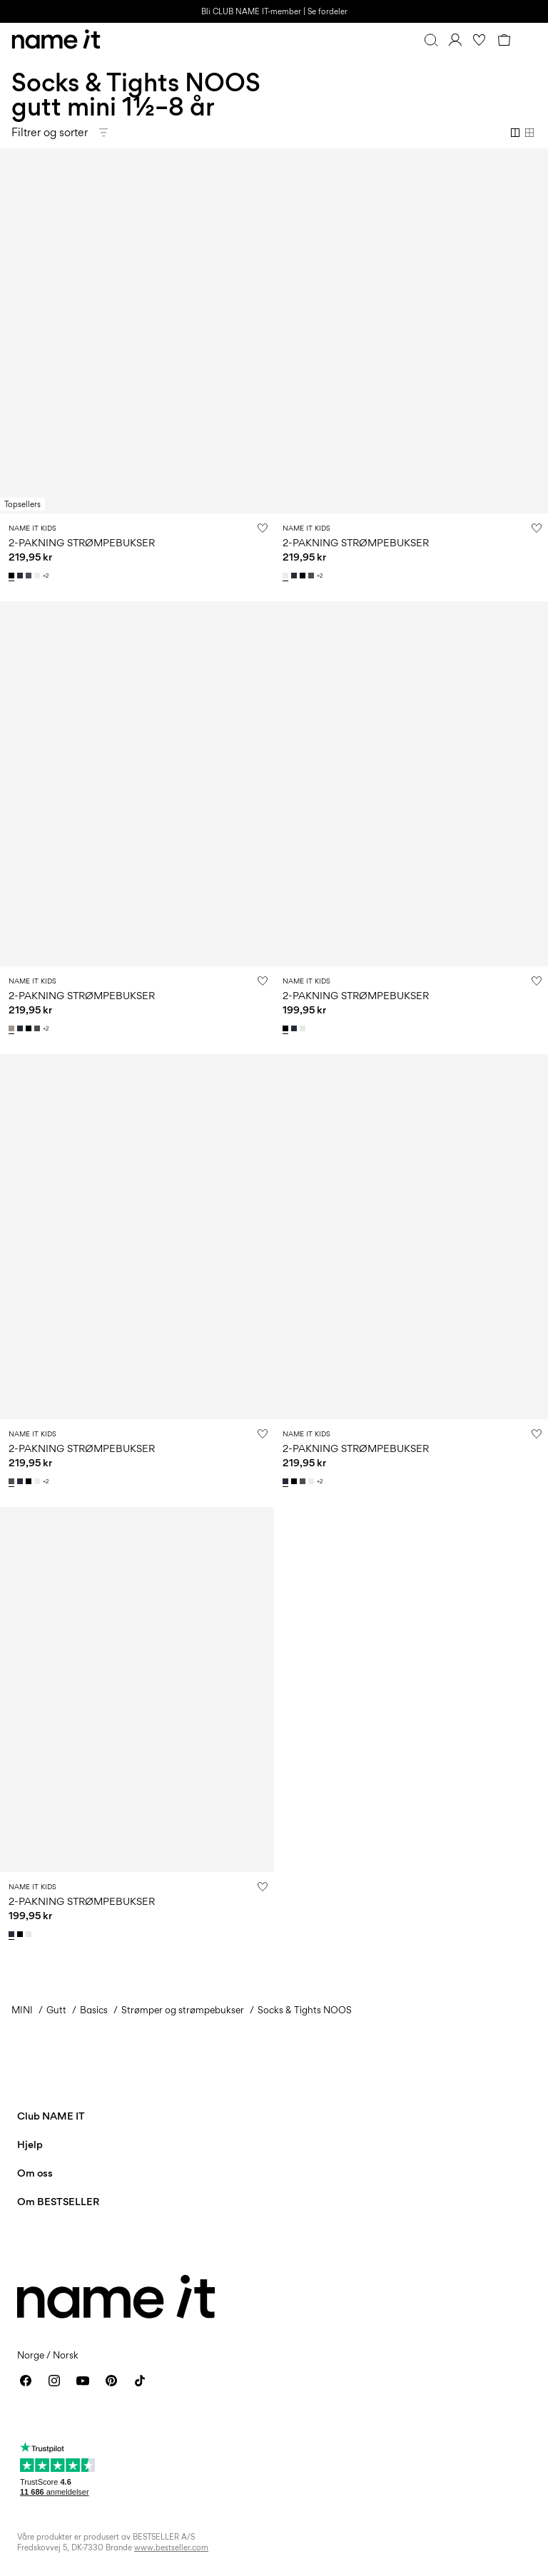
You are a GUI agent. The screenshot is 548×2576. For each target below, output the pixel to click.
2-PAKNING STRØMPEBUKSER (82, 542)
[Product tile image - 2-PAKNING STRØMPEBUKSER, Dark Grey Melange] (137, 1236)
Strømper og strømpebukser (182, 2009)
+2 (46, 576)
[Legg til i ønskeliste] (262, 527)
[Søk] (431, 39)
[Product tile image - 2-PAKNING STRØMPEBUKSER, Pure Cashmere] (137, 783)
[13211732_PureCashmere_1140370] (13, 1028)
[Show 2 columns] (515, 133)
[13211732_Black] (13, 575)
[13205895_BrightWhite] (304, 1028)
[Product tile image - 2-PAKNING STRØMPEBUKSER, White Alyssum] (411, 330)
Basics (94, 2009)
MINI (22, 2009)
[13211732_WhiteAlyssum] (38, 575)
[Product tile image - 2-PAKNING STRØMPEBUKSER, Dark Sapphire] (411, 1236)
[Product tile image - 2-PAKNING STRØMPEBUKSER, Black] (137, 330)
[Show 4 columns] (529, 133)
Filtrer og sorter (49, 132)
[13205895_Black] (287, 1028)
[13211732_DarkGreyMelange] (30, 575)
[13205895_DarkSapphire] (295, 1028)
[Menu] (528, 39)
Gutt (56, 2009)
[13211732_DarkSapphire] (21, 575)
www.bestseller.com (171, 2547)
